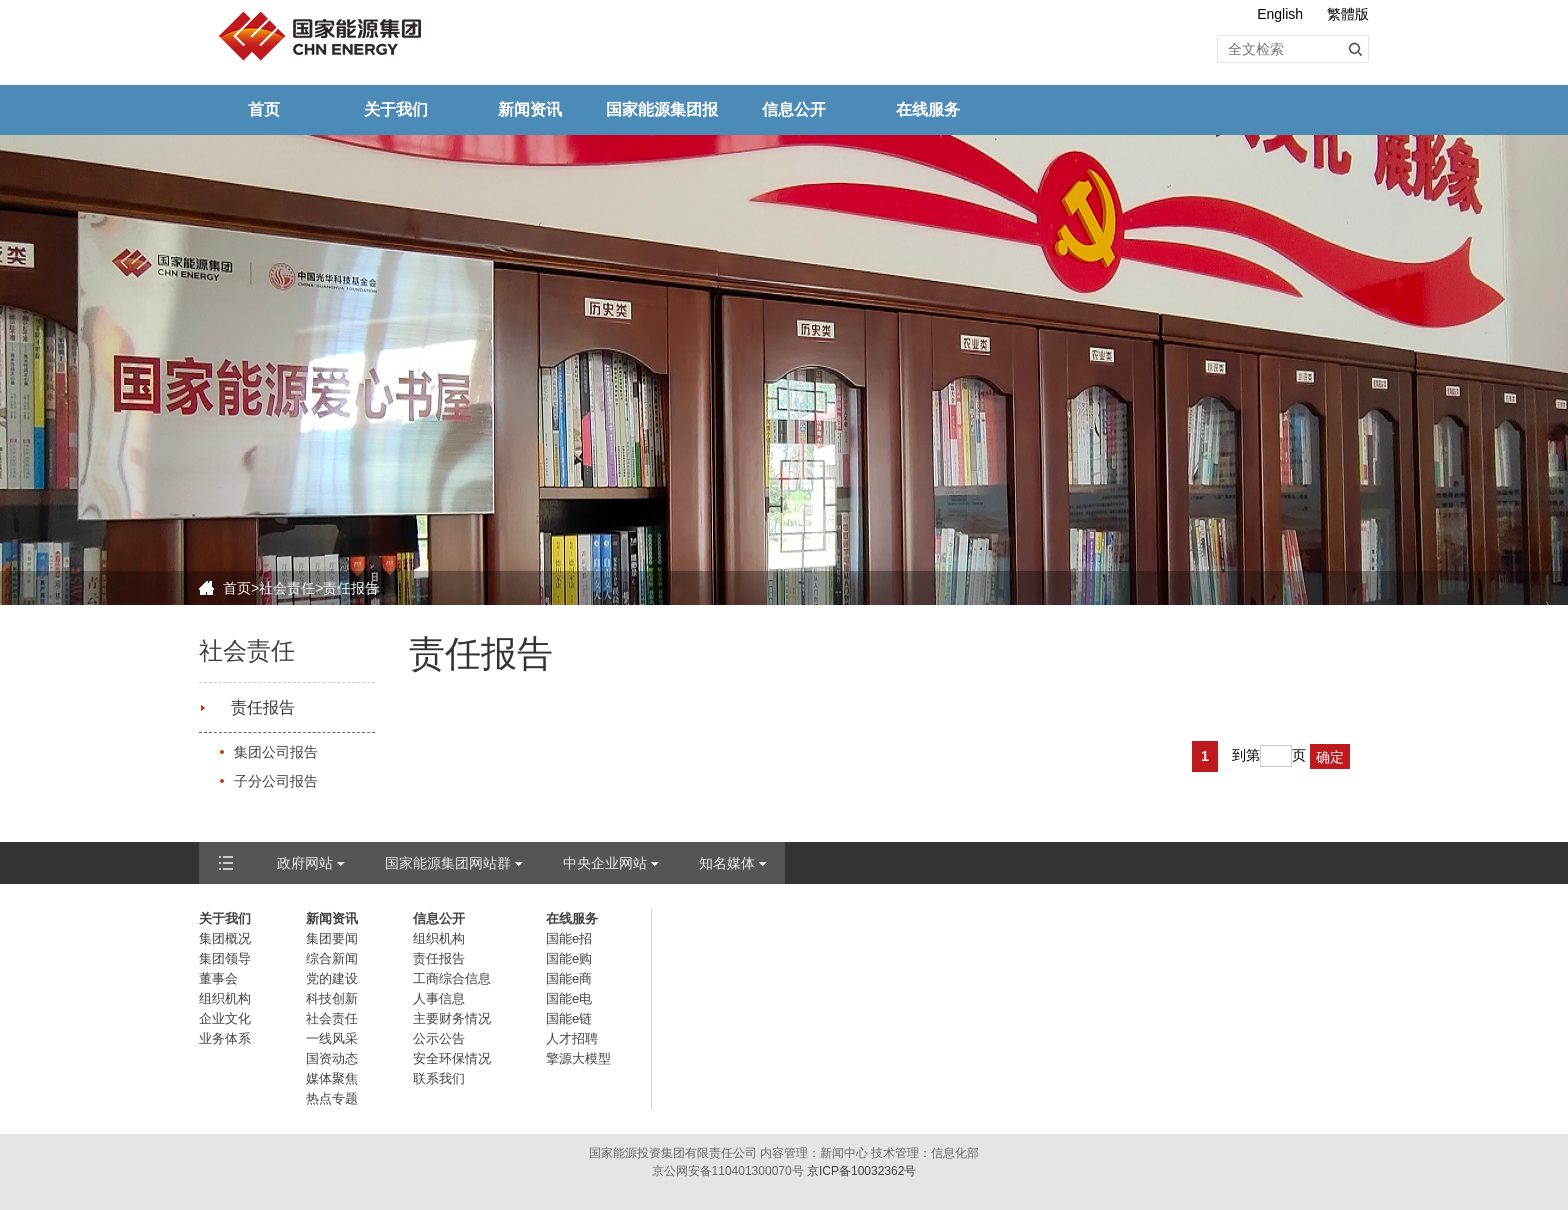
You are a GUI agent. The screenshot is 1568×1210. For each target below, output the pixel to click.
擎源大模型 (578, 1058)
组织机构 (225, 998)
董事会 (218, 978)
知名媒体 (727, 863)
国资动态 (332, 1058)
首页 (264, 109)
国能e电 (569, 998)
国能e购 (569, 958)
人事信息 (439, 998)
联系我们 (439, 1078)
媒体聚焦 (332, 1078)
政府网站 (305, 863)
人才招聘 (572, 1038)
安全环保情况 (452, 1058)
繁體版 (1348, 14)
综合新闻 (332, 958)
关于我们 (396, 109)
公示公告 (439, 1038)
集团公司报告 (276, 752)
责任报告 (263, 707)
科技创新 (332, 998)
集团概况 (225, 938)
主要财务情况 (452, 1018)
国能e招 (569, 938)
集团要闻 (332, 938)
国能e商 (569, 978)
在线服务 (928, 109)
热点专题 (332, 1098)
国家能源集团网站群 (448, 863)
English (1280, 14)
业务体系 (225, 1038)
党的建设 (332, 978)
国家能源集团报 (662, 109)
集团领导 (225, 958)
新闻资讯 (530, 109)
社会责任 (287, 588)
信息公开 (794, 109)
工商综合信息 (452, 978)
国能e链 (569, 1018)
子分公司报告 (276, 781)
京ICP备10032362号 (861, 1171)
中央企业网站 (605, 863)
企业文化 (225, 1018)
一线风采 (332, 1038)
